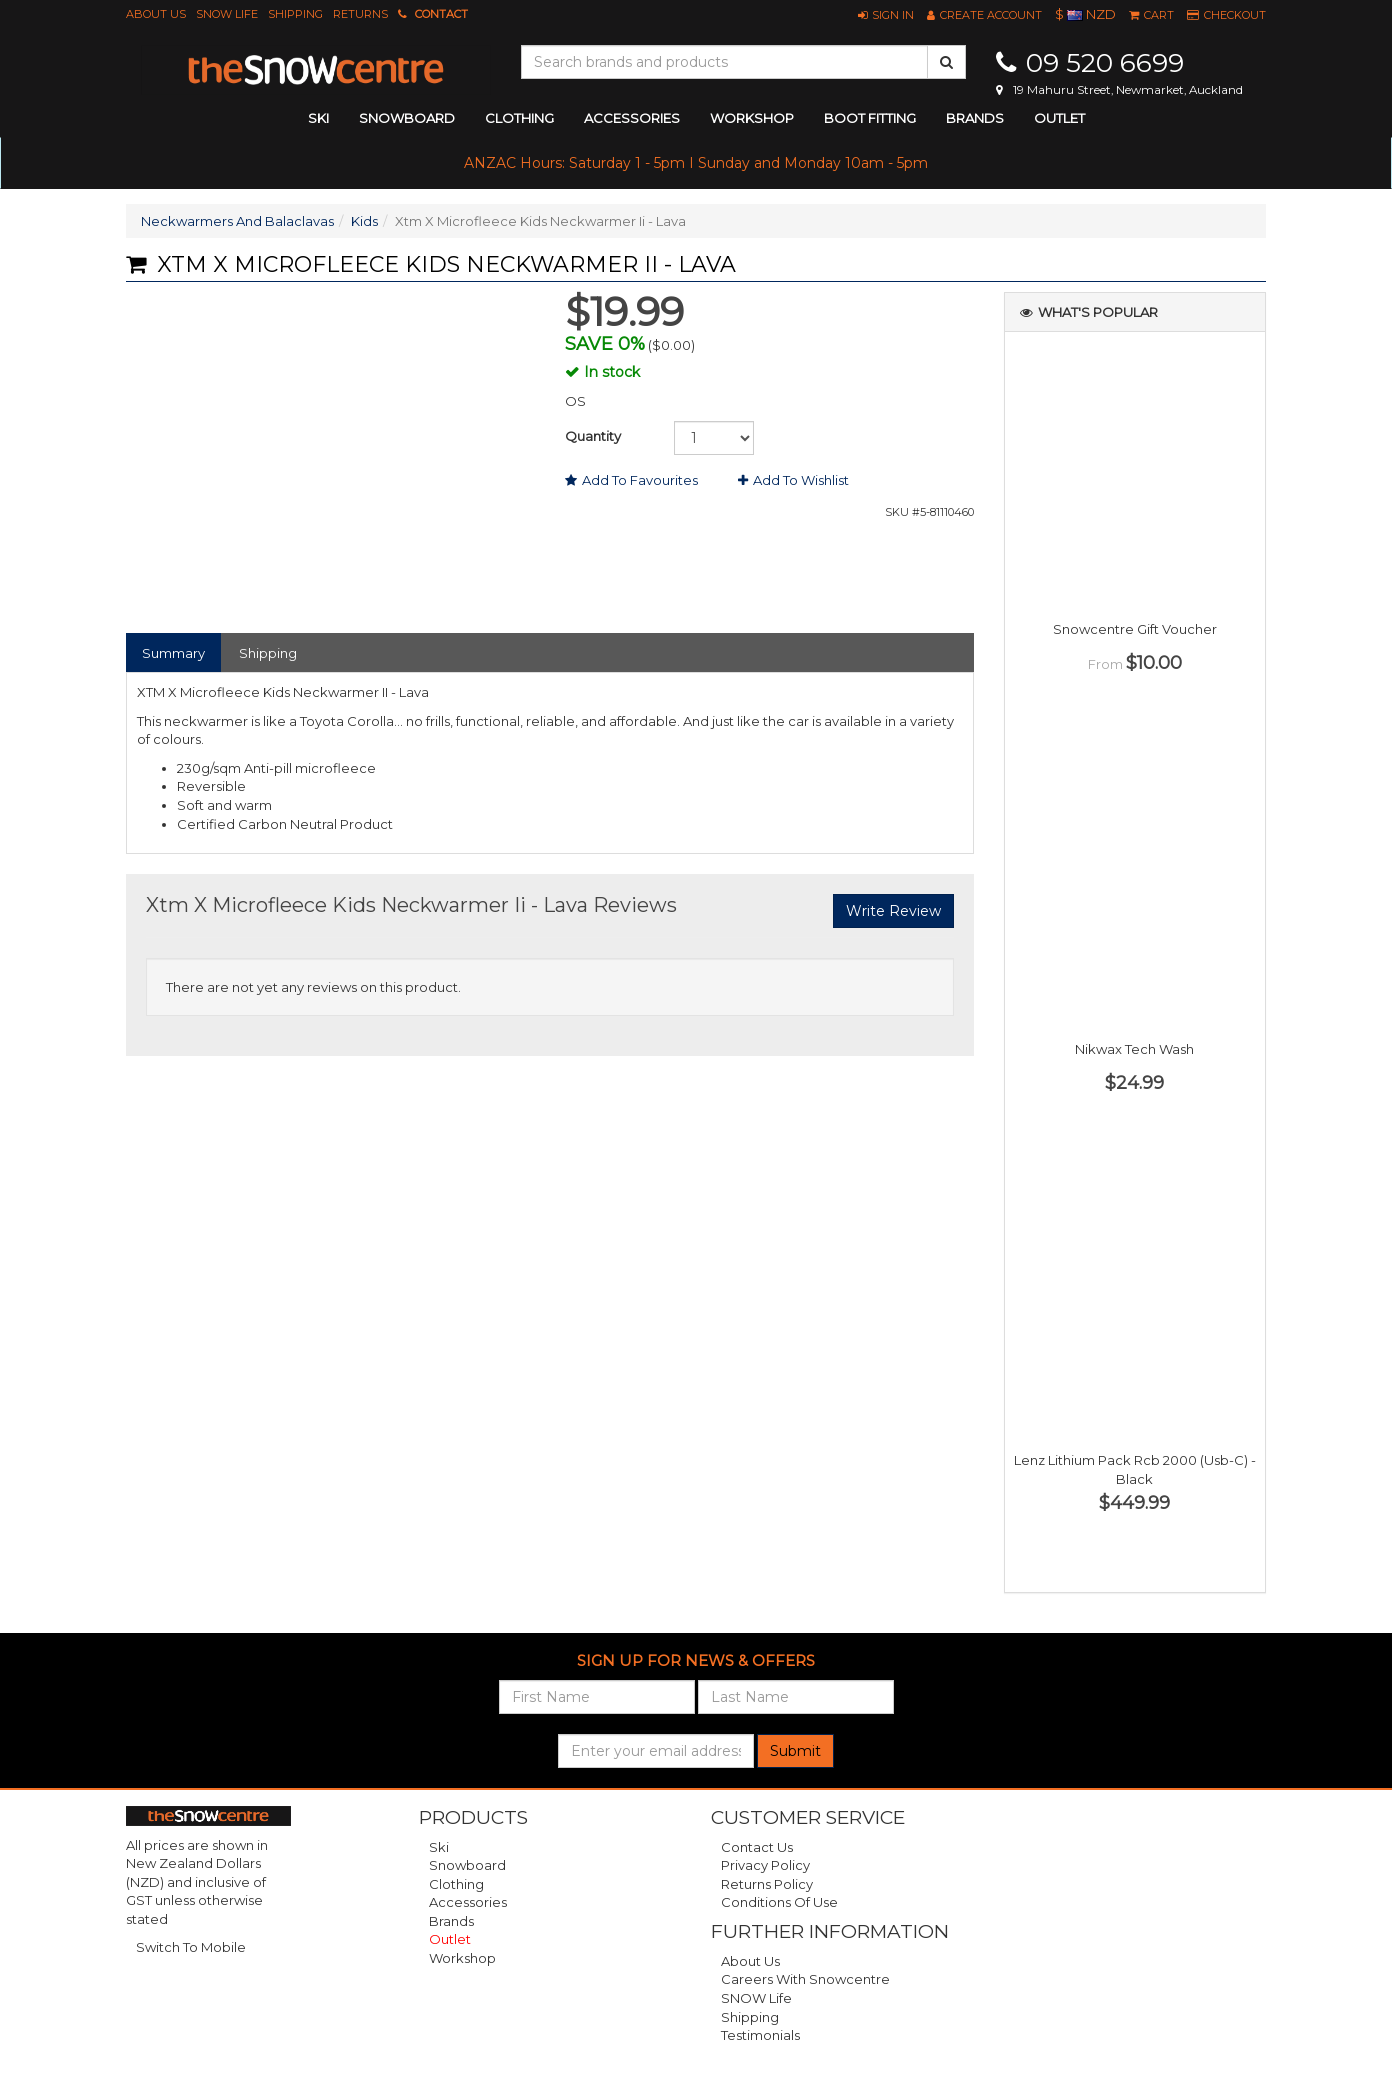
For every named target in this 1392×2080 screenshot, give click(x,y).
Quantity (593, 436)
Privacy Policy (765, 1865)
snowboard (407, 118)
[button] (886, 15)
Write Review (893, 911)
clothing (519, 118)
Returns (360, 14)
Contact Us (757, 1847)
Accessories (468, 1902)
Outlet (1059, 118)
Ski (439, 1847)
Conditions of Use (779, 1902)
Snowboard (467, 1865)
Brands (975, 118)
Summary (173, 653)
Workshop (752, 118)
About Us (156, 14)
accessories (632, 118)
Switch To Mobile (191, 1947)
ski (318, 118)
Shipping (295, 14)
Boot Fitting (870, 118)
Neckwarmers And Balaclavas (237, 221)
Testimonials (760, 2035)
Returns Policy (767, 1884)
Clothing (456, 1884)
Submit (795, 1751)
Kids (364, 221)
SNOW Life (227, 14)
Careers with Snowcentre (805, 1979)
